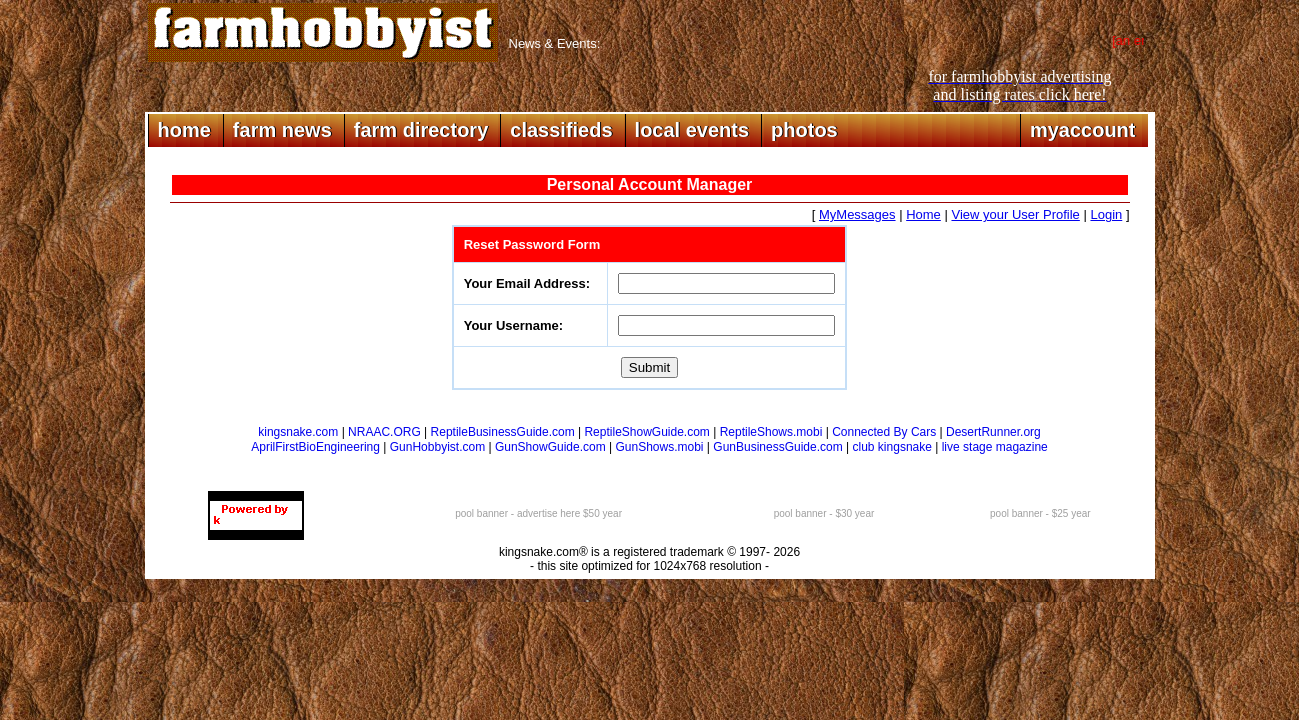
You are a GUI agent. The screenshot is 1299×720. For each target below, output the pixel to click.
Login (1106, 214)
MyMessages (857, 214)
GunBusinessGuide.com (777, 447)
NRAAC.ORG (384, 432)
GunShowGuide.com (550, 447)
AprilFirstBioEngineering (315, 447)
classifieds (561, 130)
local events (692, 130)
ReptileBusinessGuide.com (503, 432)
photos (804, 130)
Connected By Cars (884, 432)
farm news (282, 130)
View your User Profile (1015, 214)
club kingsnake (892, 447)
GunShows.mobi (659, 447)
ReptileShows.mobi (771, 432)
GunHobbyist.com (437, 447)
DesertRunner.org (993, 432)
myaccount (1083, 130)
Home (923, 214)
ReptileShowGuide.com (646, 432)
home (184, 130)
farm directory (421, 130)
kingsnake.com (298, 432)
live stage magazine (995, 447)
